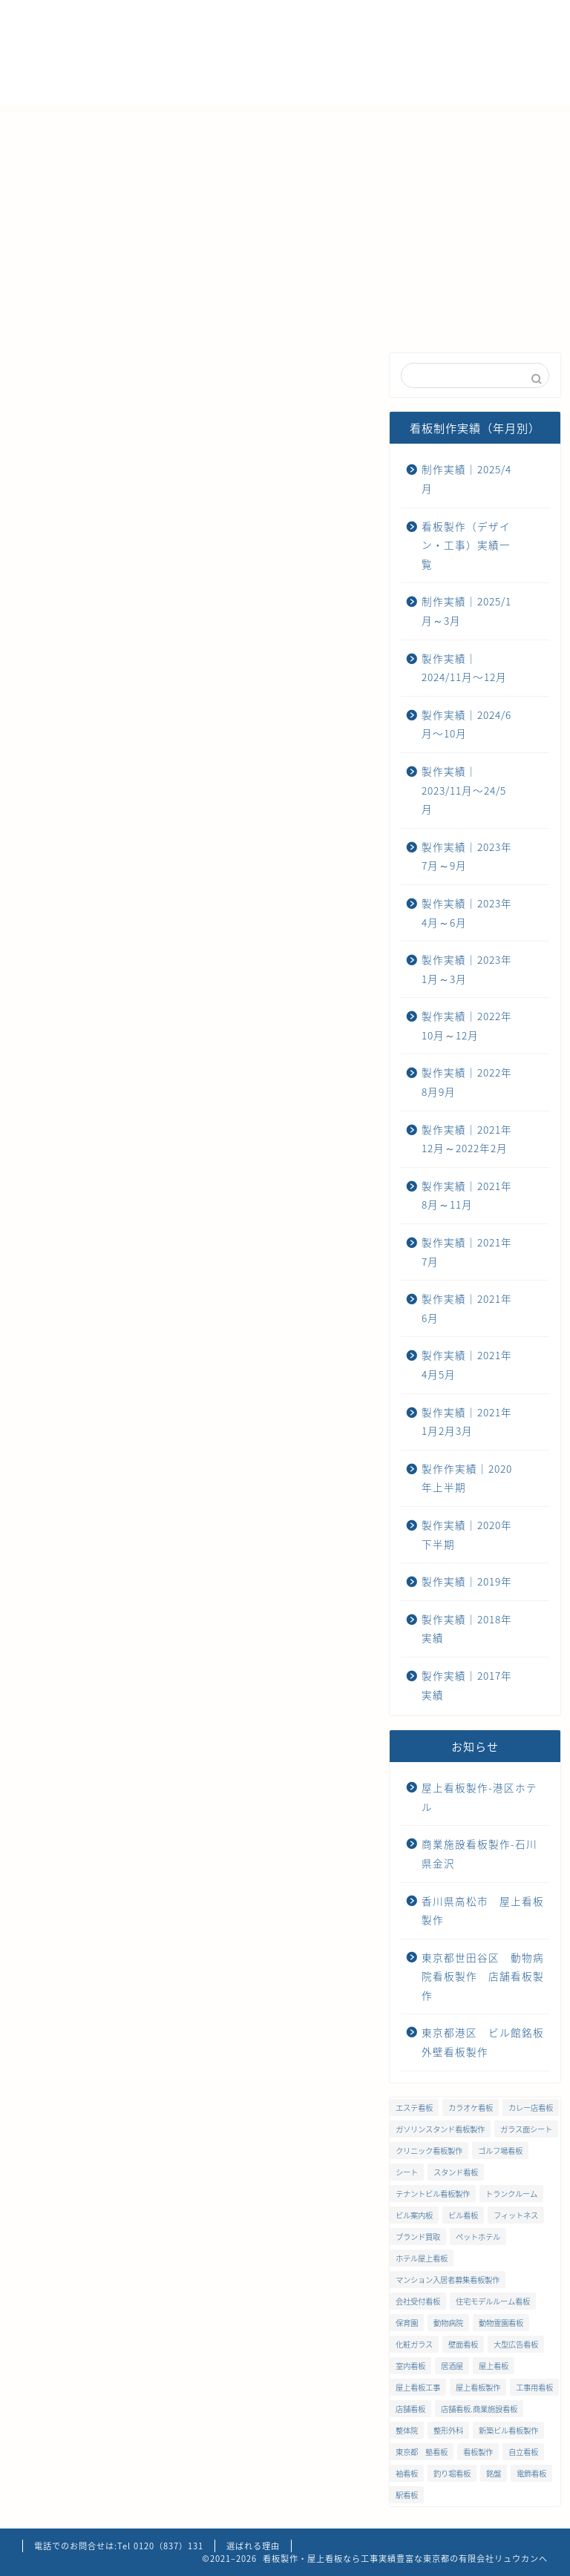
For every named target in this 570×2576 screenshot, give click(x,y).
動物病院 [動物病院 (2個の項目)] (448, 2322)
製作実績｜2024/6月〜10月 (330, 381)
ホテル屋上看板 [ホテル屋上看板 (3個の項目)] (422, 2258)
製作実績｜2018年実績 (467, 1628)
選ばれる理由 (137, 121)
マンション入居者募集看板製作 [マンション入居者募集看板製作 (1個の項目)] (447, 2279)
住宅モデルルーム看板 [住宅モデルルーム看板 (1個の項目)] (493, 2301)
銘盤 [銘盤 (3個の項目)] (493, 2473)
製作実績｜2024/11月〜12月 (237, 381)
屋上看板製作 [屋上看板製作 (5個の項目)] (478, 2387)
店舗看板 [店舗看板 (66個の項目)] (410, 2408)
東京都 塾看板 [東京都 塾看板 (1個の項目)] (422, 2451)
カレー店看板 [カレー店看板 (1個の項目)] (530, 2107)
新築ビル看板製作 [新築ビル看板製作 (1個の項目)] (508, 2430)
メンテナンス (322, 121)
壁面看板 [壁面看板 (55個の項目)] (463, 2344)
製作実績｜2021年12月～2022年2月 (467, 1139)
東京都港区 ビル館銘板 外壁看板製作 (483, 2042)
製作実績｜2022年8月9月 (467, 1082)
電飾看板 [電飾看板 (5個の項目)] (531, 2473)
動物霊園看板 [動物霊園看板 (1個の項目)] (501, 2322)
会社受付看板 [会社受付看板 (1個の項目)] (418, 2301)
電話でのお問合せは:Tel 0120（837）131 (118, 2546)
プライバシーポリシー (193, 155)
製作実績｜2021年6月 (467, 1308)
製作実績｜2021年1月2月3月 (467, 1421)
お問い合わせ (66, 155)
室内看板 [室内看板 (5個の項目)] (410, 2365)
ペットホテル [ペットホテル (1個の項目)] (478, 2236)
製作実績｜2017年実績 (467, 1685)
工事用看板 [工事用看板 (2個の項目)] (534, 2387)
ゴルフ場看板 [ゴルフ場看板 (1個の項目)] (500, 2150)
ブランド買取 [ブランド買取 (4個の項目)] (418, 2236)
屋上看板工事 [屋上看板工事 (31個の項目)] (418, 2387)
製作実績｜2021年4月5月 (467, 1364)
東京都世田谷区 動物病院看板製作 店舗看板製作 (483, 1976)
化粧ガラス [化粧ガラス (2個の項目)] (414, 2344)
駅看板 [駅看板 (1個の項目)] (407, 2494)
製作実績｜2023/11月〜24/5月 (464, 789)
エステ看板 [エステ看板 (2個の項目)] (414, 2107)
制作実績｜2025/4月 (145, 374)
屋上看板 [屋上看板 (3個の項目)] (493, 2365)
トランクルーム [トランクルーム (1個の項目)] (511, 2193)
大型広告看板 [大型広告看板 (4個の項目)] (516, 2344)
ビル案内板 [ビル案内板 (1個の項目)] (414, 2215)
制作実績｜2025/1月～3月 (466, 611)
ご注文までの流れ (437, 121)
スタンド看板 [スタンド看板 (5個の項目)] (455, 2172)
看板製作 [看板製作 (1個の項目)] (478, 2451)
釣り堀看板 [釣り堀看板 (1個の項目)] (452, 2473)
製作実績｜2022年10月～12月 (467, 1025)
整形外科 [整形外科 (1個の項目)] (448, 2430)
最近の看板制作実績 (52, 374)
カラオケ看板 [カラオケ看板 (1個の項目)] (470, 2107)
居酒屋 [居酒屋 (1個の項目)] (452, 2365)
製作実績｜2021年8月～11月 (467, 1195)
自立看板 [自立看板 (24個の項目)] (523, 2451)
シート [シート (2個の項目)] (407, 2172)
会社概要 (230, 121)
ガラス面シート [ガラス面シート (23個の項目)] (526, 2129)
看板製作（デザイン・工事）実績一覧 (466, 545)
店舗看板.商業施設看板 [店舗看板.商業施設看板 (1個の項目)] (479, 2408)
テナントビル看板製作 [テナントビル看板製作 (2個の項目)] (433, 2193)
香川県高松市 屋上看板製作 (483, 1910)
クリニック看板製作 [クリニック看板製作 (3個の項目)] (429, 2150)
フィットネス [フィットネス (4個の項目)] (516, 2215)
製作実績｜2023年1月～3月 (467, 969)
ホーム (50, 121)
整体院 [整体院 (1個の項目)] (407, 2430)
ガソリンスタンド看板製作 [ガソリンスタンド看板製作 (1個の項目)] (440, 2129)
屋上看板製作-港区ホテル (479, 1797)
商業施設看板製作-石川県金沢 (479, 1853)
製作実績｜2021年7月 (467, 1252)
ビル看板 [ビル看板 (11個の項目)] (463, 2215)
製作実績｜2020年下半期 (467, 1534)
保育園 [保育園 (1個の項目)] (407, 2322)
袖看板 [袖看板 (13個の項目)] (407, 2473)
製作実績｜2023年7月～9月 (467, 856)
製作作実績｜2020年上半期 (467, 1478)
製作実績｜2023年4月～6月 (467, 913)
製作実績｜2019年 (467, 1581)
